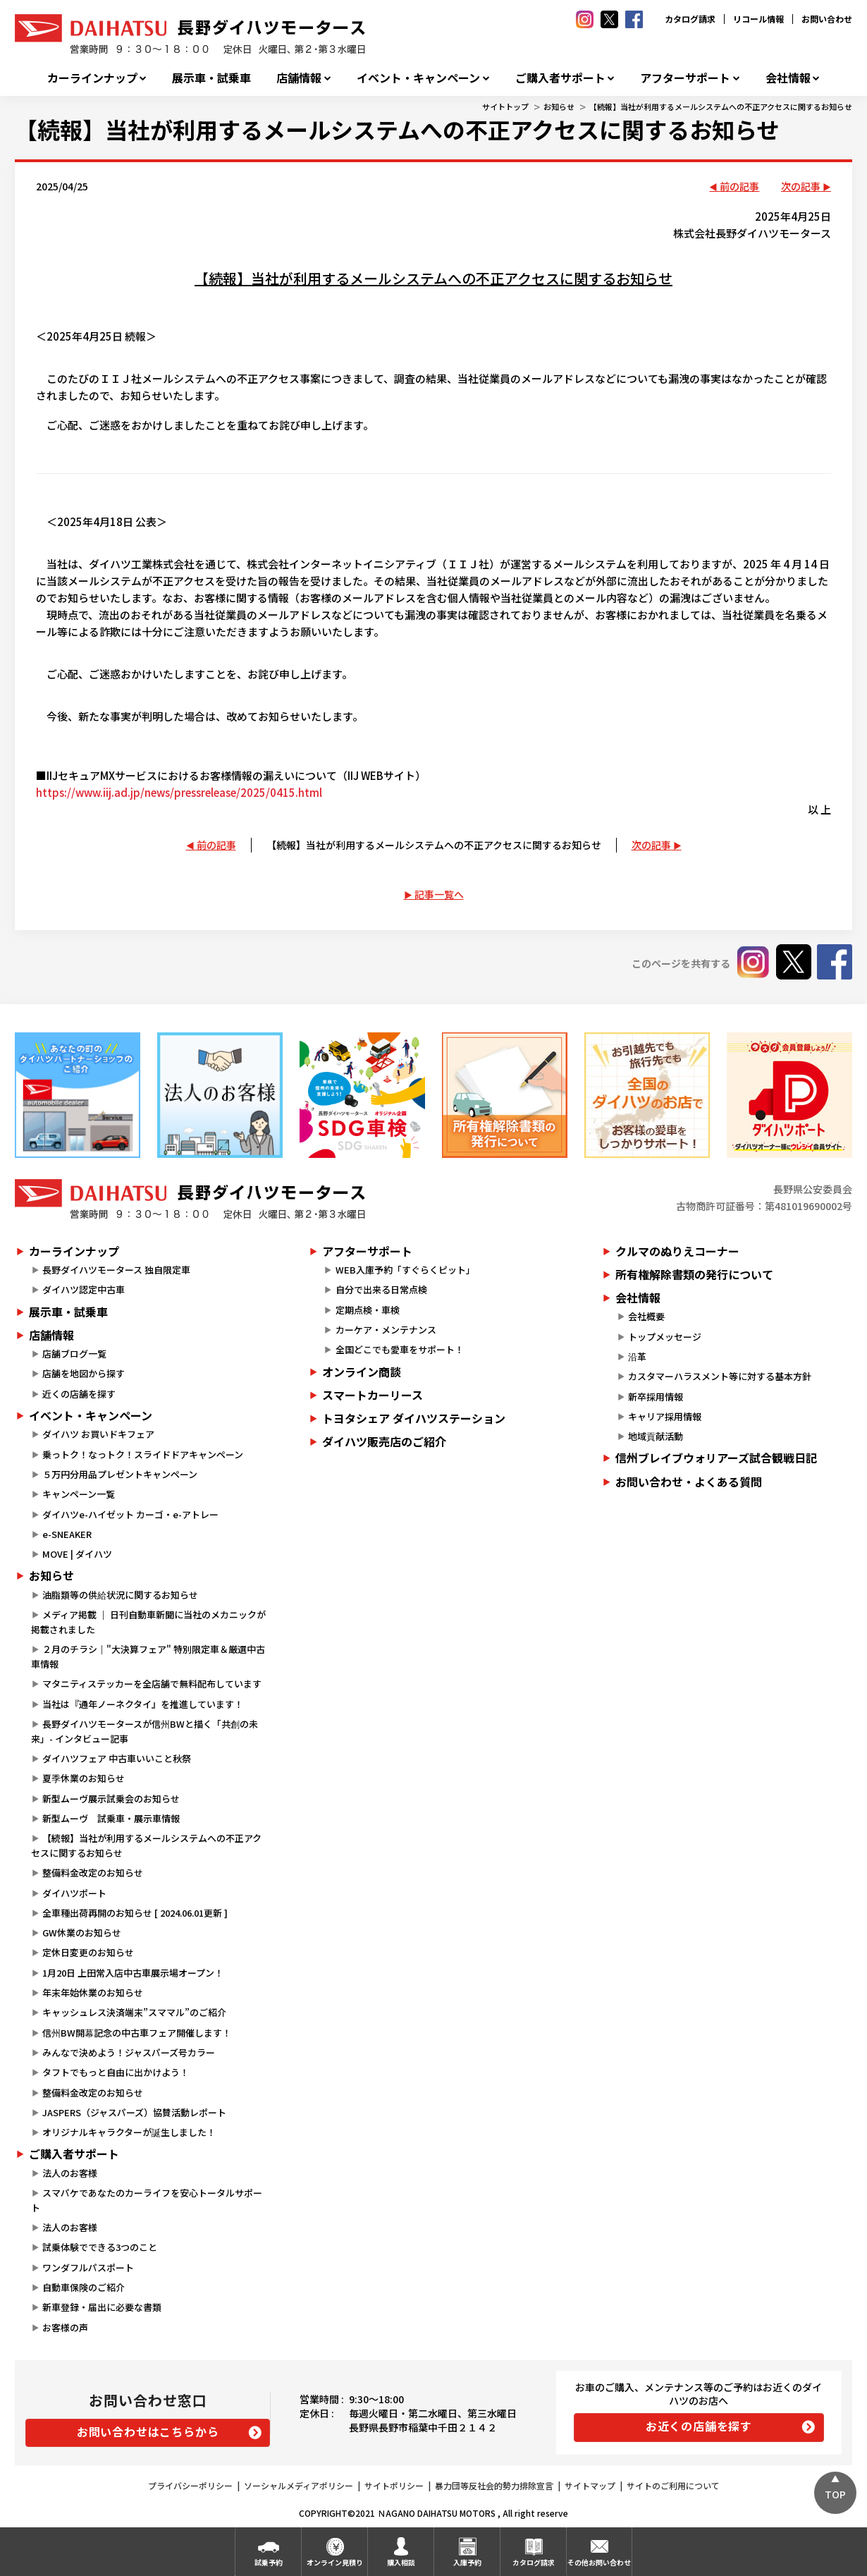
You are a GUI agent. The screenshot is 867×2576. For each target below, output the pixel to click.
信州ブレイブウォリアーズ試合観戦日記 (716, 1457)
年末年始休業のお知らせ (92, 1992)
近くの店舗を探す (79, 1393)
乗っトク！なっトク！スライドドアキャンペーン (142, 1454)
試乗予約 (268, 2562)
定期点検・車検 (368, 1310)
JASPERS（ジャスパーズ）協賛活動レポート (134, 2112)
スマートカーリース (372, 1394)
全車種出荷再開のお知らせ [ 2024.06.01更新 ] (135, 1912)
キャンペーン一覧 (78, 1494)
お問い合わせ (826, 19)
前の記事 (739, 186)
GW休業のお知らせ (81, 1932)
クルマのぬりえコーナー (677, 1251)
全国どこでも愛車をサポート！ (400, 1349)
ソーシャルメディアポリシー (298, 2485)
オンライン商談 (361, 1371)
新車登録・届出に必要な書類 (101, 2307)
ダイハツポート (74, 1893)
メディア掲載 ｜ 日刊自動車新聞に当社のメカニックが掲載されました (148, 1622)
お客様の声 (65, 2327)
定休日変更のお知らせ (88, 1952)
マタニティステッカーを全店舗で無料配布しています (152, 1683)
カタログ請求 (690, 19)
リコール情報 (758, 19)
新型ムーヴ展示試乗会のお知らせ (111, 1798)
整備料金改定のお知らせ (92, 1872)
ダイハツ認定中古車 (83, 1289)
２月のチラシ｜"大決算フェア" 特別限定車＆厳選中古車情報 (148, 1656)
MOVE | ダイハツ (77, 1554)
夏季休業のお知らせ (83, 1778)
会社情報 (788, 78)
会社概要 (646, 1316)
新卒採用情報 (655, 1396)
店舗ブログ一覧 (74, 1353)
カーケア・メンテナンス (386, 1329)
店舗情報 (298, 78)
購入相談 (401, 2562)
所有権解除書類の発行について (694, 1274)
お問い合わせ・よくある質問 (688, 1481)
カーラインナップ (92, 78)
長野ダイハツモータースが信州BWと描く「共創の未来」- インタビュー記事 (144, 1731)
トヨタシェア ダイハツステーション (413, 1418)
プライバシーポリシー (190, 2485)
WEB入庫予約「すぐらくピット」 (405, 1269)
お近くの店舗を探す (699, 2425)
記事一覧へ (439, 894)
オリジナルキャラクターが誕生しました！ (129, 2132)
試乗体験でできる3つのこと (99, 2247)
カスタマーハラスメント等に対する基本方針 (719, 1376)
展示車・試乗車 (211, 78)
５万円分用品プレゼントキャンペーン (119, 1474)
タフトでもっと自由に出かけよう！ (115, 2072)
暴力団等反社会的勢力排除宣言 (494, 2485)
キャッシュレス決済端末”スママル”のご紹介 (134, 2012)
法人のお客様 (69, 2173)
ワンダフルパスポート (88, 2267)
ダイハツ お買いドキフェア (98, 1434)
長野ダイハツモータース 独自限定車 (116, 1269)
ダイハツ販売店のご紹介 (384, 1441)
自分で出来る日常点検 (381, 1289)
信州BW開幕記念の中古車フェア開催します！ (136, 2032)
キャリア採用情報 (664, 1416)
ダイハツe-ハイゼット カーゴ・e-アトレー (130, 1514)
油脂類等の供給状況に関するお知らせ (120, 1594)
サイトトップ (505, 106)
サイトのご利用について (673, 2485)
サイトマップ (590, 2485)
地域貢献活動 (655, 1436)
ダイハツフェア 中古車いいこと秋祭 (116, 1758)
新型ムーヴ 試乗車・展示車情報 (111, 1818)
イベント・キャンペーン (418, 78)
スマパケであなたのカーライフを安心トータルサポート (146, 2200)
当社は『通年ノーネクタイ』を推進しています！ (142, 1704)
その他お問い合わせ (599, 2562)
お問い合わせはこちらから (148, 2431)
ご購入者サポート (560, 78)
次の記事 (800, 186)
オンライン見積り (335, 2562)
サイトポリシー (394, 2485)
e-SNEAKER (67, 1534)
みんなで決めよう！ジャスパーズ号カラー (128, 2052)
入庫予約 (467, 2562)
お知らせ (558, 106)
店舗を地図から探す (83, 1373)
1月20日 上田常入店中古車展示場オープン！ (132, 1972)
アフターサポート (685, 78)
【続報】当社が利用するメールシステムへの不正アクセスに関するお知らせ (720, 106)
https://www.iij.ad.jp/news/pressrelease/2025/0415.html (179, 792)
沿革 (637, 1356)
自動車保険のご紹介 (83, 2287)
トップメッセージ (664, 1336)
